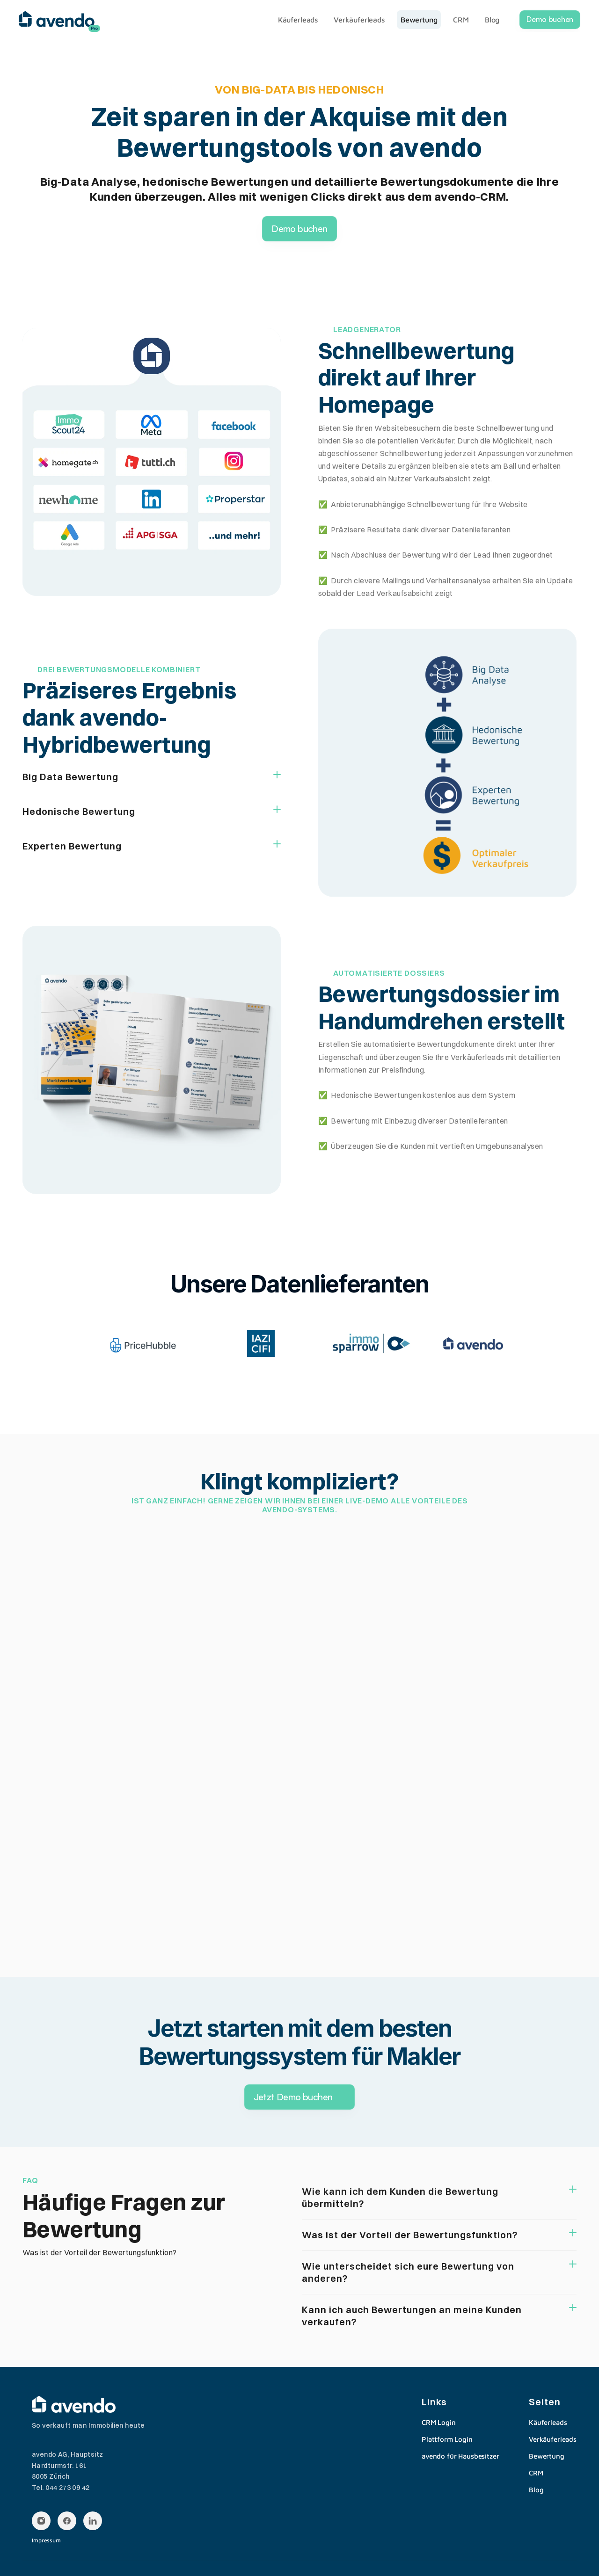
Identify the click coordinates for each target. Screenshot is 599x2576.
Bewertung (546, 2456)
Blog (536, 2490)
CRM (536, 2473)
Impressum (46, 2540)
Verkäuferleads (553, 2439)
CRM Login (439, 2422)
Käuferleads (548, 2422)
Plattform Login (447, 2439)
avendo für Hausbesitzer (460, 2456)
